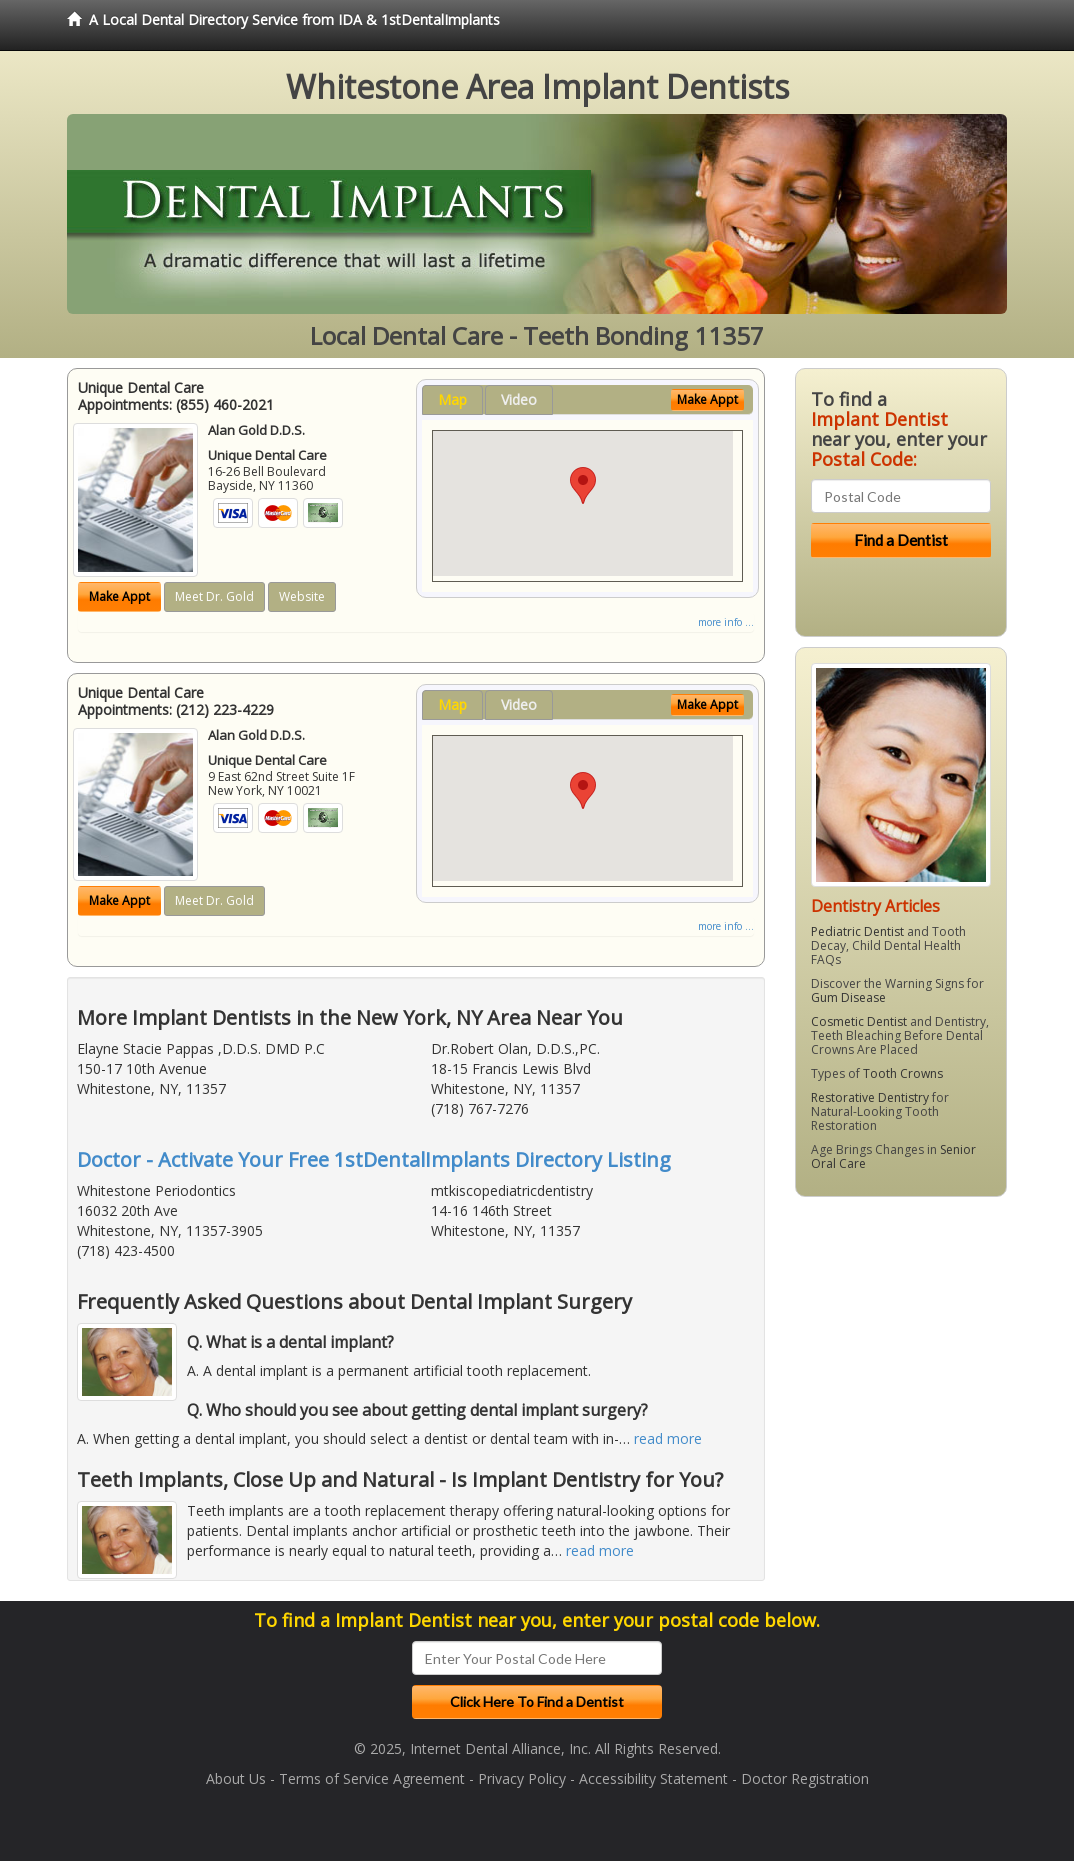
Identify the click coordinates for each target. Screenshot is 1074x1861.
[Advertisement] (897, 1367)
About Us (236, 1778)
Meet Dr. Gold (214, 596)
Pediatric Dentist (857, 931)
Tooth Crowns (903, 1073)
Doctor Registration (805, 1778)
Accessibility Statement (653, 1778)
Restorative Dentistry (870, 1097)
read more (668, 1438)
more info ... (726, 622)
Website (302, 596)
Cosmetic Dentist (859, 1021)
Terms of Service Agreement (372, 1778)
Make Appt (119, 596)
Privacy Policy (522, 1778)
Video (519, 399)
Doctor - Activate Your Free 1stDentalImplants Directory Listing (374, 1159)
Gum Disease (848, 997)
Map (452, 399)
